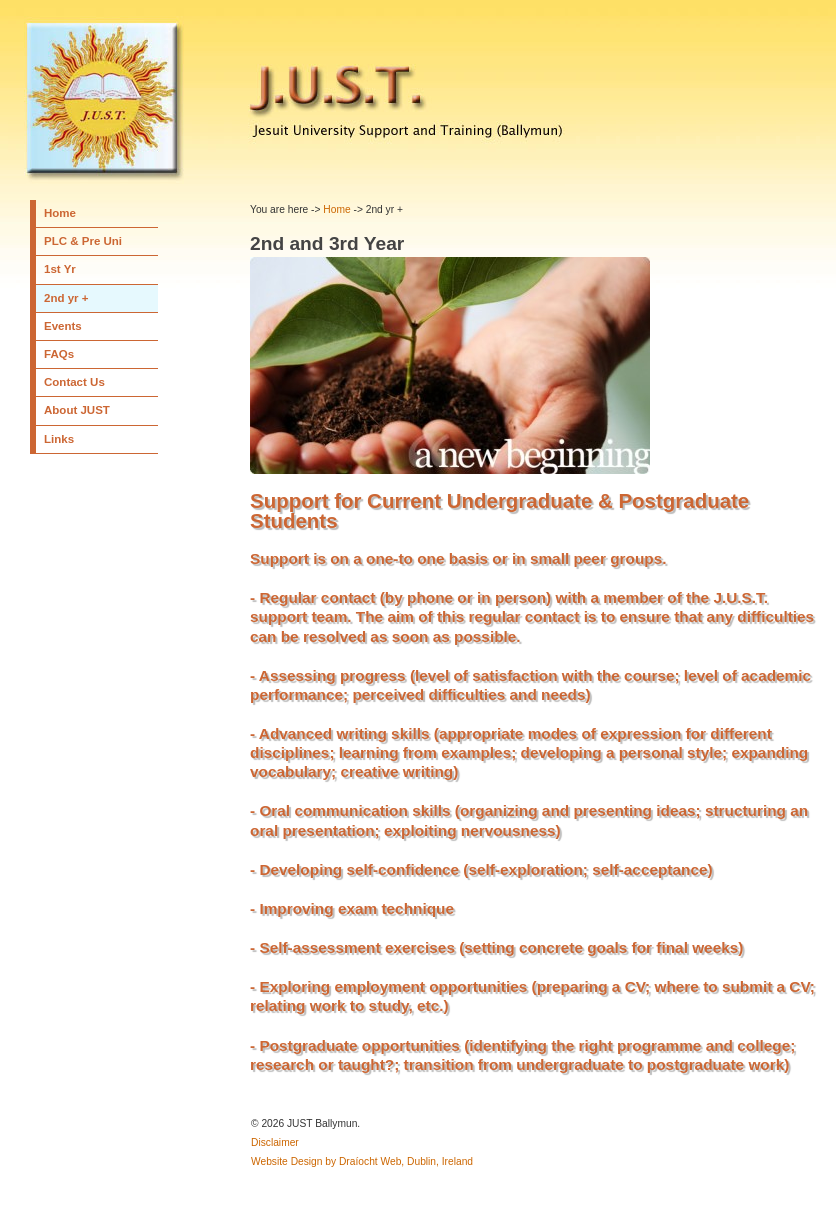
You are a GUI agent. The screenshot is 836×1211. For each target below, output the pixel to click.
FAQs (59, 354)
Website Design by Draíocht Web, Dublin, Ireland (362, 1161)
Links (59, 439)
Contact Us (74, 382)
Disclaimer (275, 1142)
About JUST (77, 410)
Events (63, 326)
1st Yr (60, 269)
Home (60, 213)
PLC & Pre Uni (83, 241)
